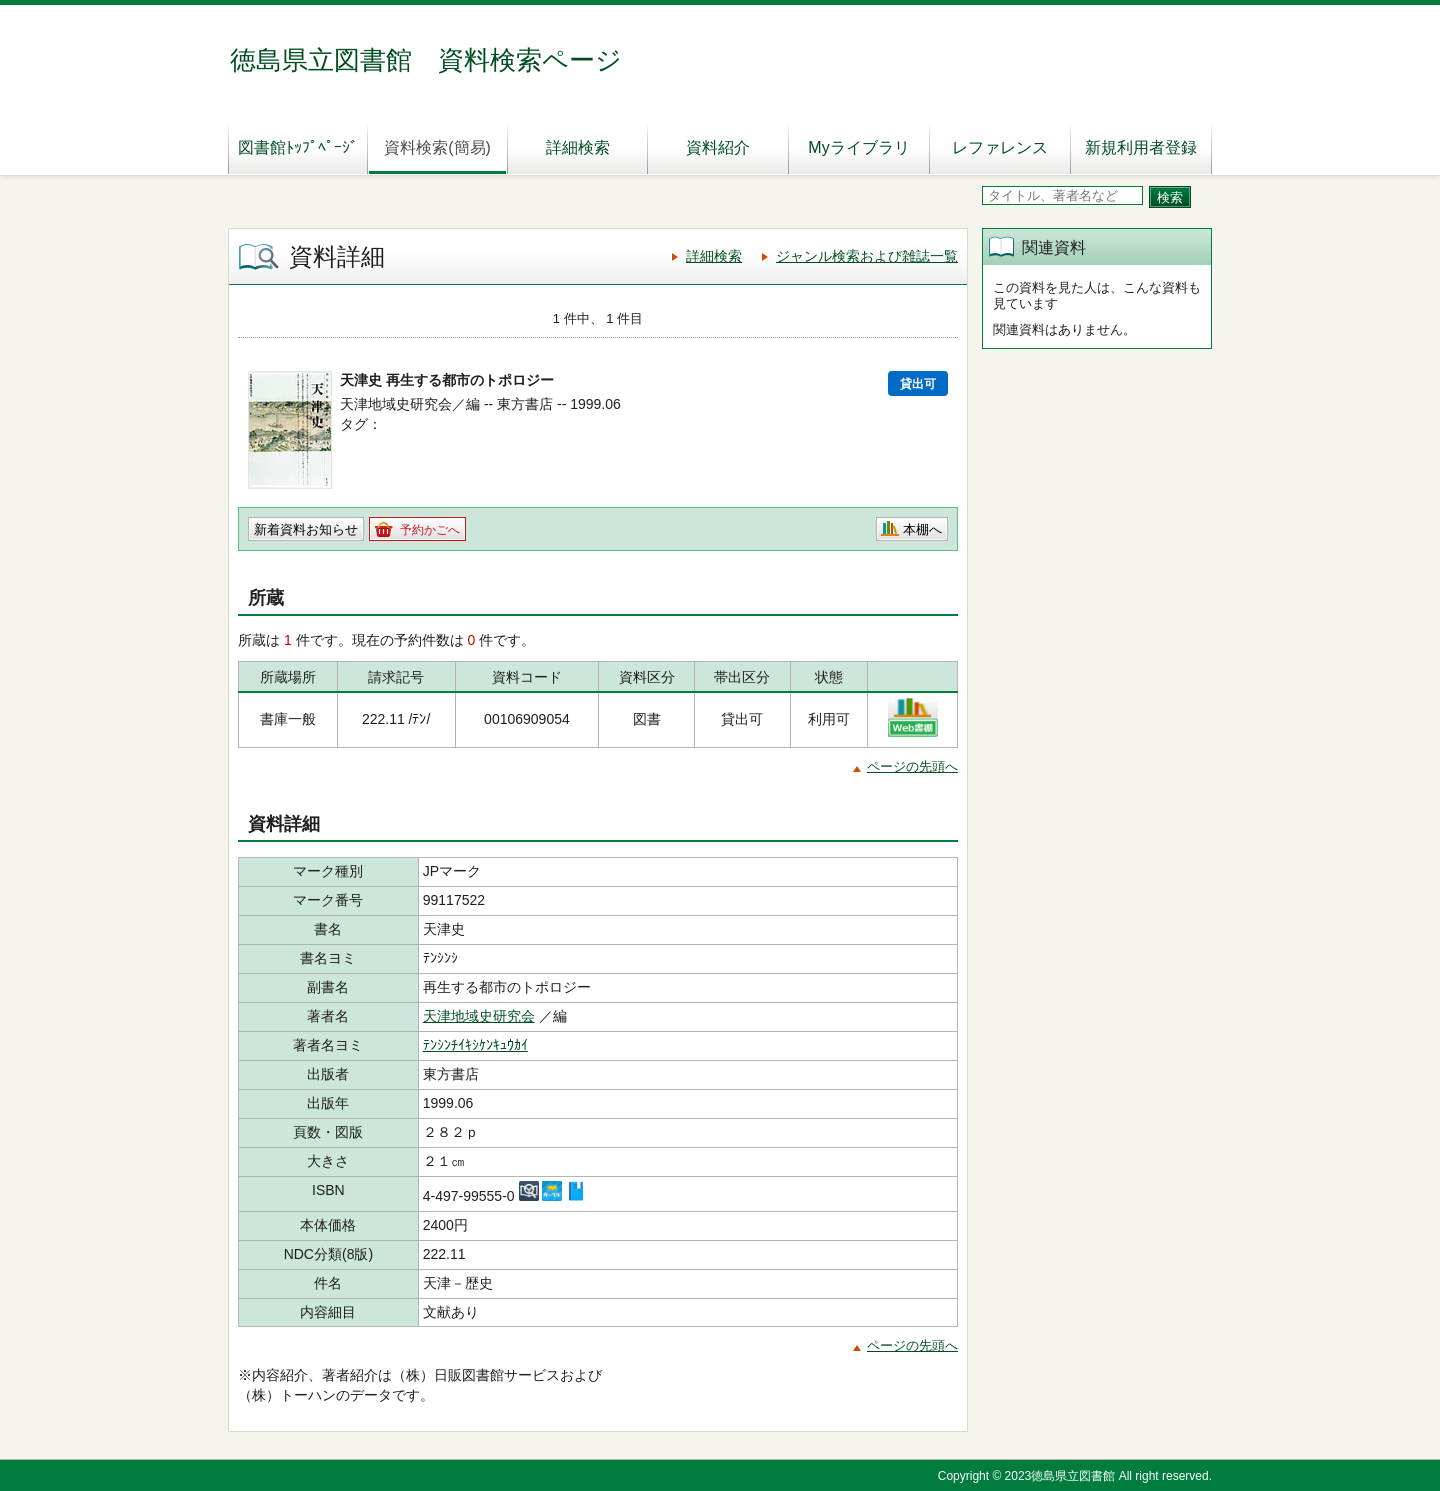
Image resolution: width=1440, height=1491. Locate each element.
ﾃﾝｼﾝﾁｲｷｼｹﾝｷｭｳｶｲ (475, 1045)
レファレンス (1000, 147)
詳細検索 (578, 147)
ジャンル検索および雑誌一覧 (867, 256)
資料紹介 (718, 147)
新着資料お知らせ (306, 529)
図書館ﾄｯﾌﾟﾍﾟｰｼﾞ (298, 147)
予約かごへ (430, 530)
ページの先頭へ (912, 766)
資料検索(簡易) (437, 147)
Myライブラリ (858, 147)
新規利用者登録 (1141, 147)
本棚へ (922, 529)
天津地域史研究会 (479, 1016)
